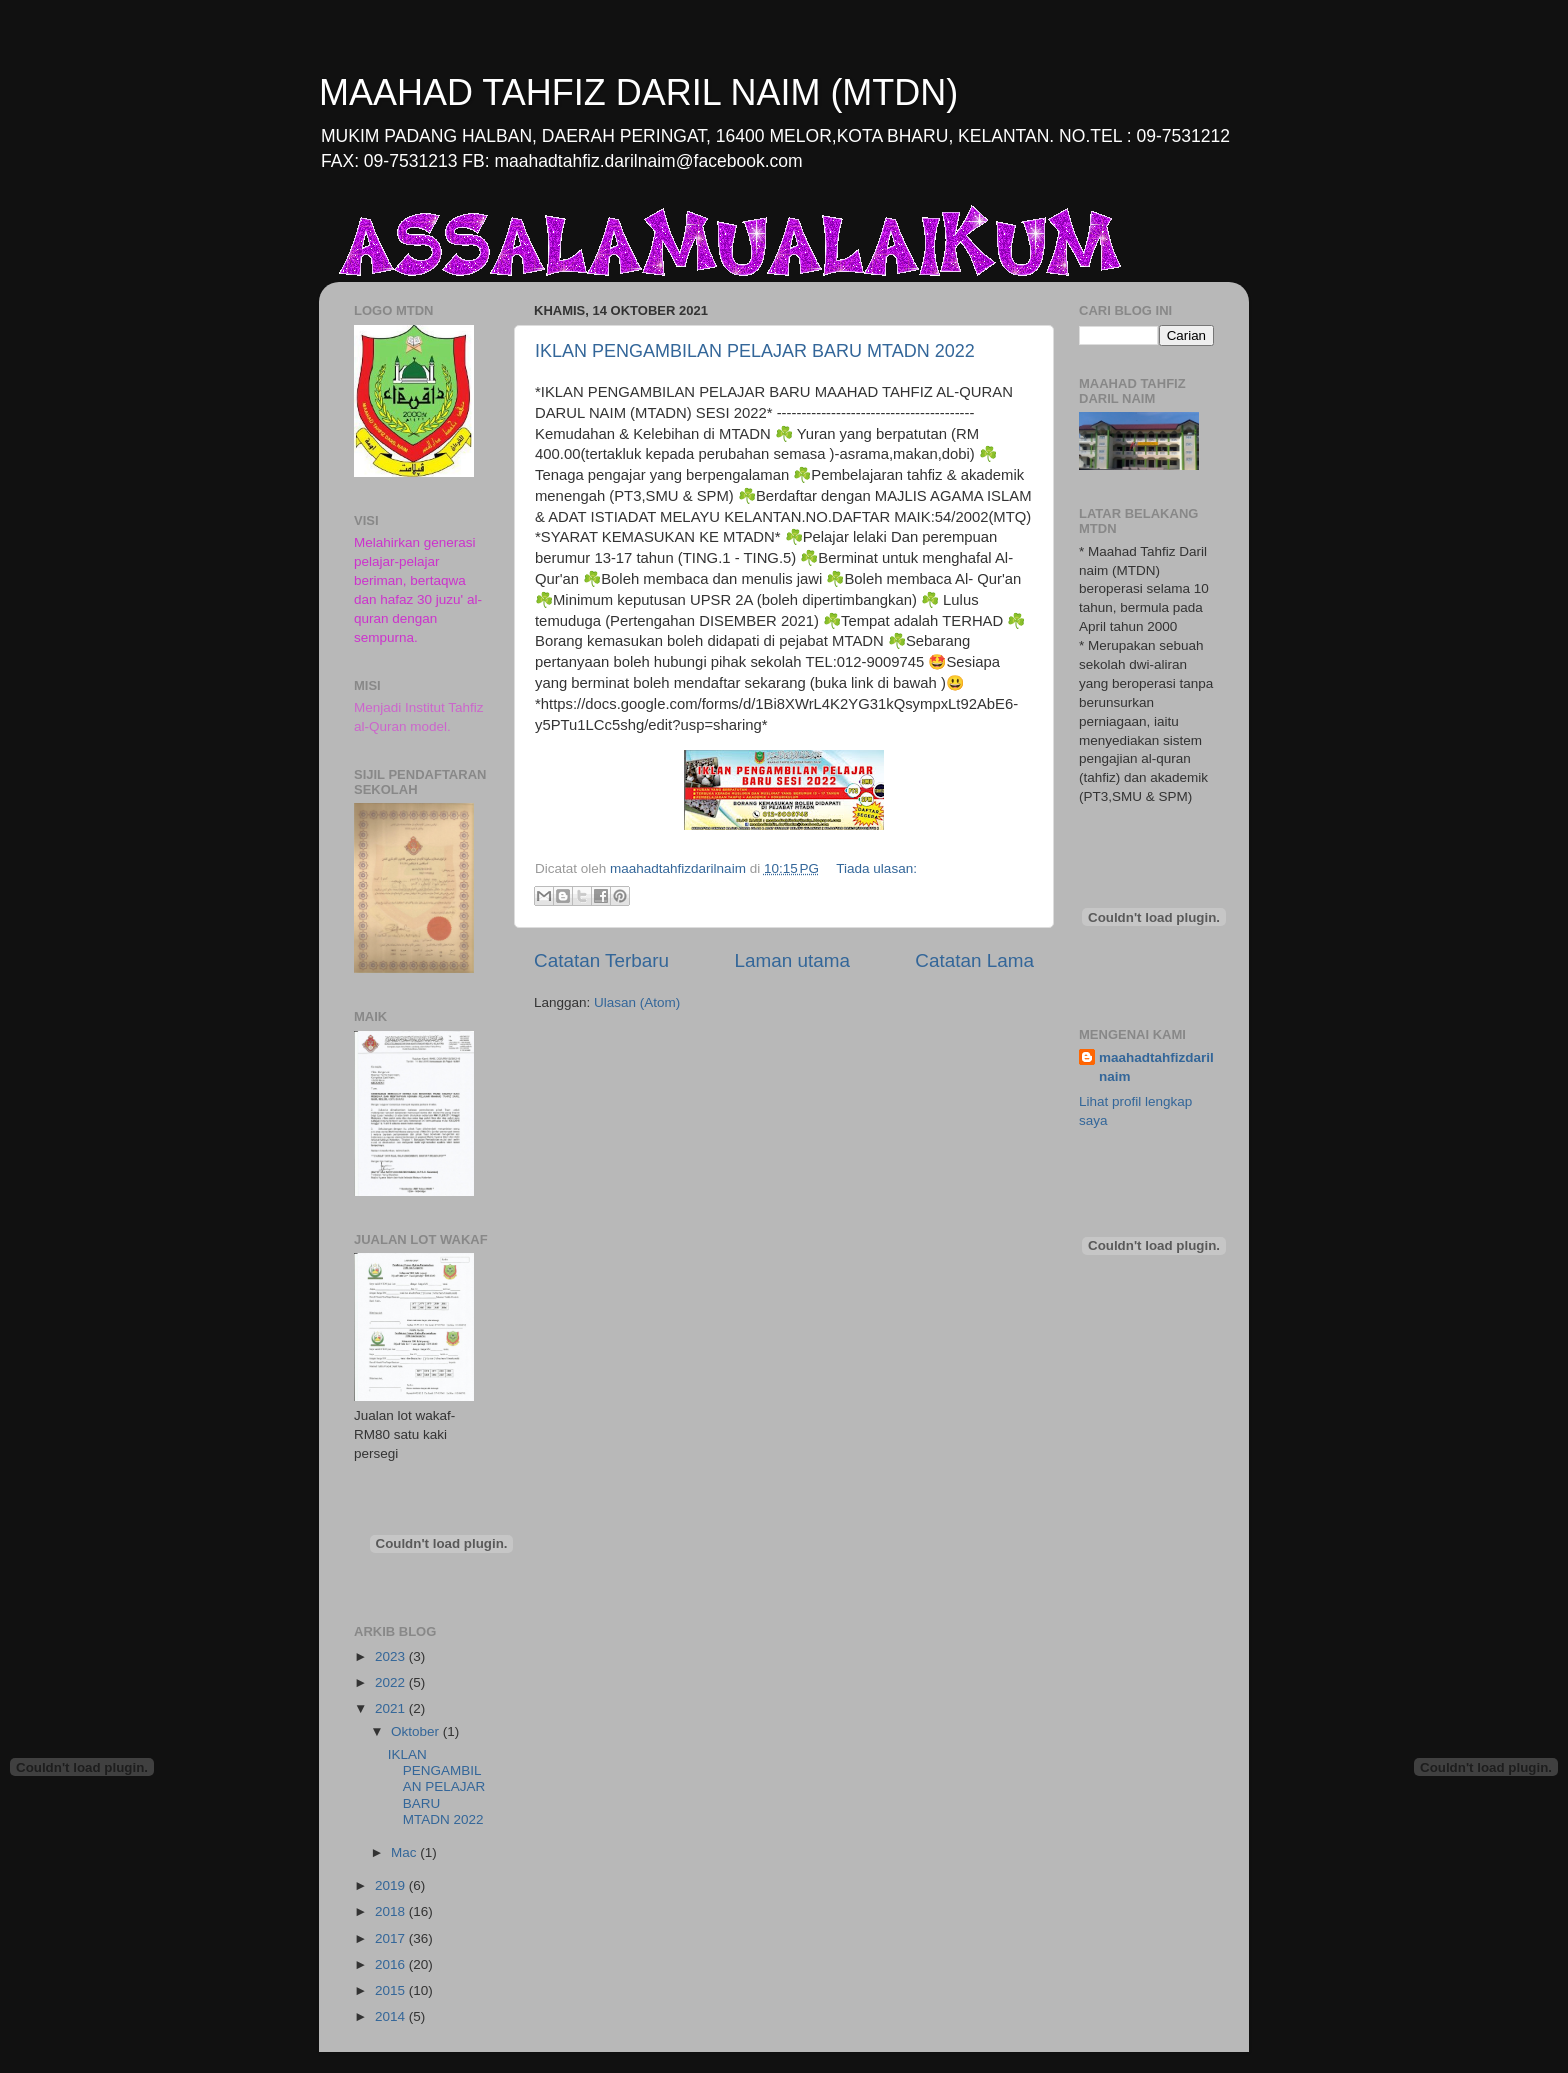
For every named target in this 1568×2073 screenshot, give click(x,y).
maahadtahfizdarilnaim (1156, 1067)
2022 (392, 1682)
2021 (392, 1708)
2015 (392, 1990)
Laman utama (792, 960)
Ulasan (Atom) (637, 1002)
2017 (392, 1938)
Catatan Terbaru (601, 960)
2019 (392, 1885)
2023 (392, 1656)
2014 (392, 2016)
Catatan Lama (974, 960)
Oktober (417, 1731)
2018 (392, 1911)
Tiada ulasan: (876, 868)
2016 (392, 1964)
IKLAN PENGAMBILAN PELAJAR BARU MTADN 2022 (755, 351)
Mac (405, 1852)
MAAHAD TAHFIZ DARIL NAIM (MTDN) (638, 92)
